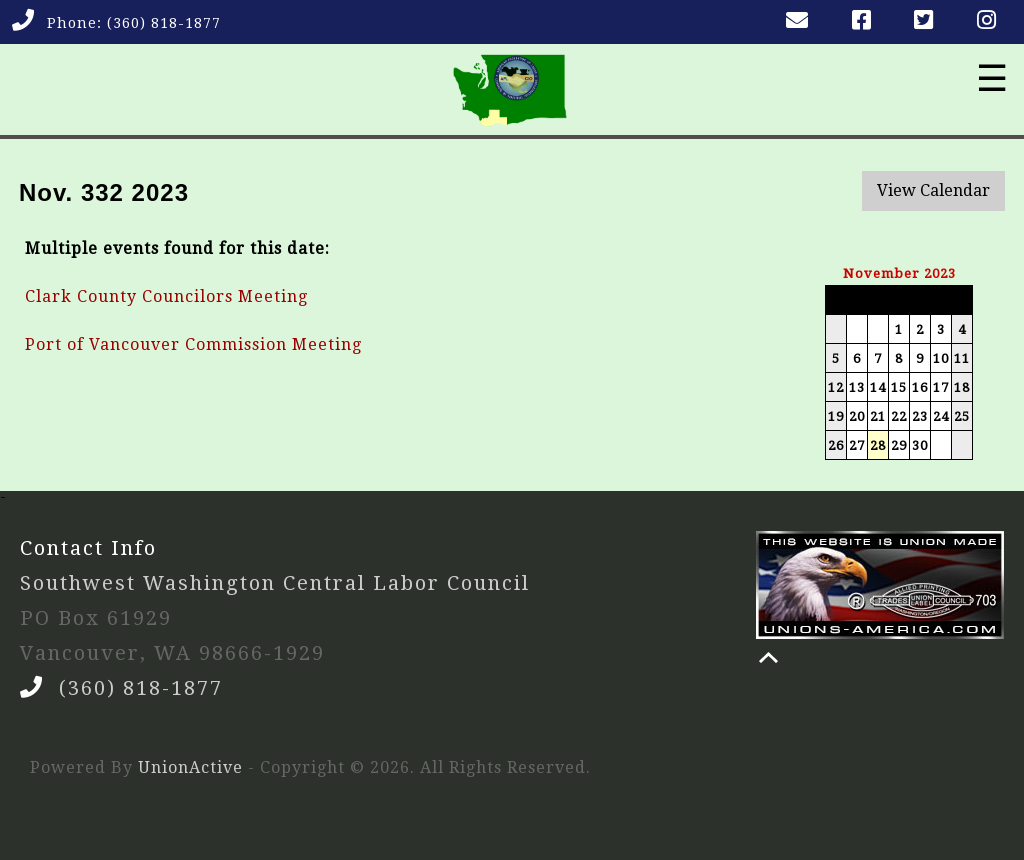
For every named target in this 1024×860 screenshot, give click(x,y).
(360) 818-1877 (164, 23)
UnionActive (190, 767)
